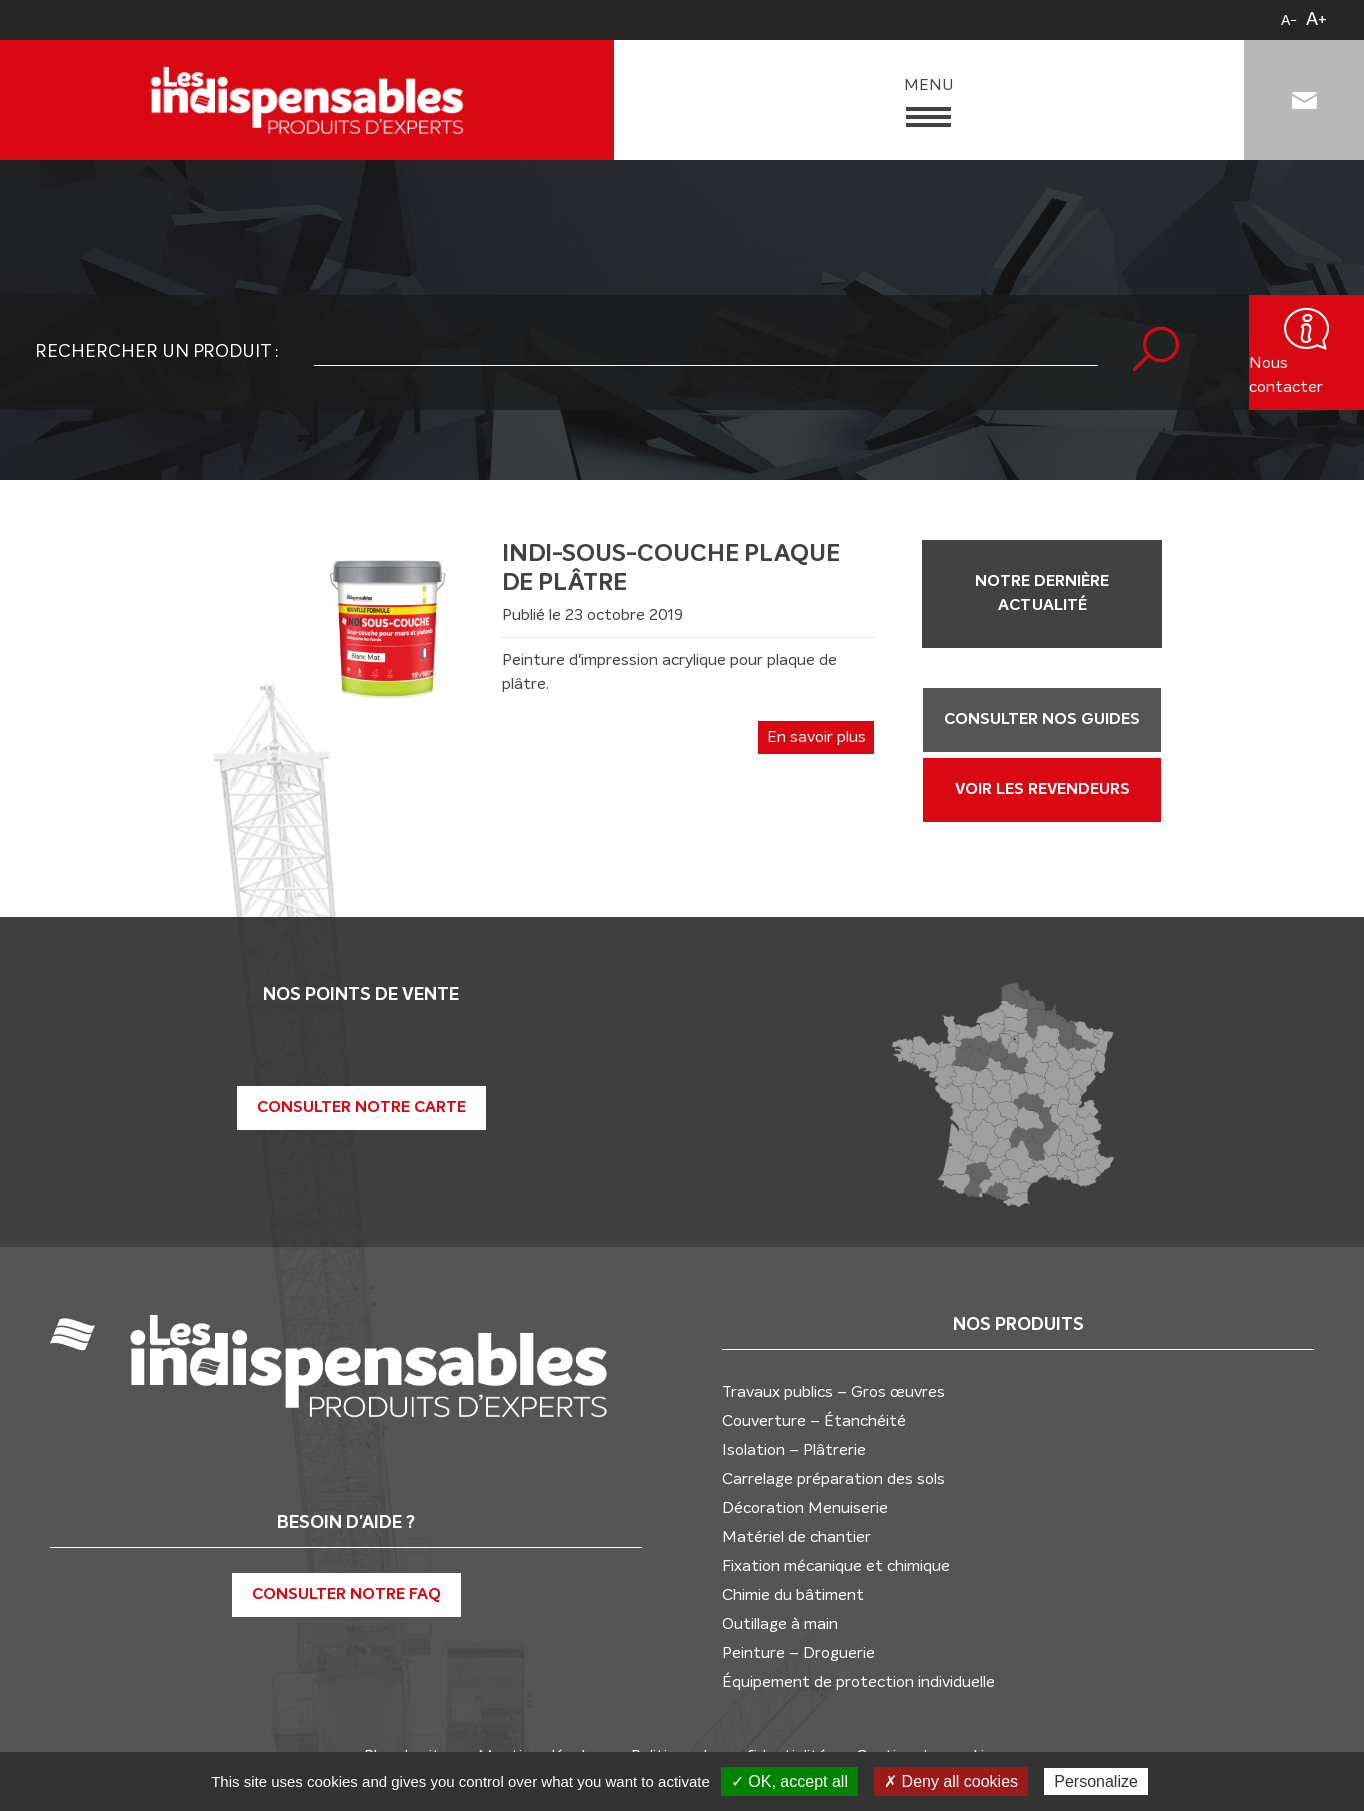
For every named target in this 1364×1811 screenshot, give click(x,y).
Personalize (1096, 1781)
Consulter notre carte (361, 1107)
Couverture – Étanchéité (814, 1420)
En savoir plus (816, 737)
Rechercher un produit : (157, 352)
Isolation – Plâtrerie (794, 1449)
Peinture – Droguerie (798, 1652)
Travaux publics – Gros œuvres (833, 1391)
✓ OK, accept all (789, 1781)
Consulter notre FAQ (346, 1595)
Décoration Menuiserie (805, 1507)
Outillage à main (780, 1623)
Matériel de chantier (796, 1536)
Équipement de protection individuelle (858, 1681)
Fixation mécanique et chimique (836, 1565)
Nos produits (1018, 1324)
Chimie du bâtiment (793, 1594)
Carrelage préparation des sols (833, 1478)
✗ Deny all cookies (951, 1781)
